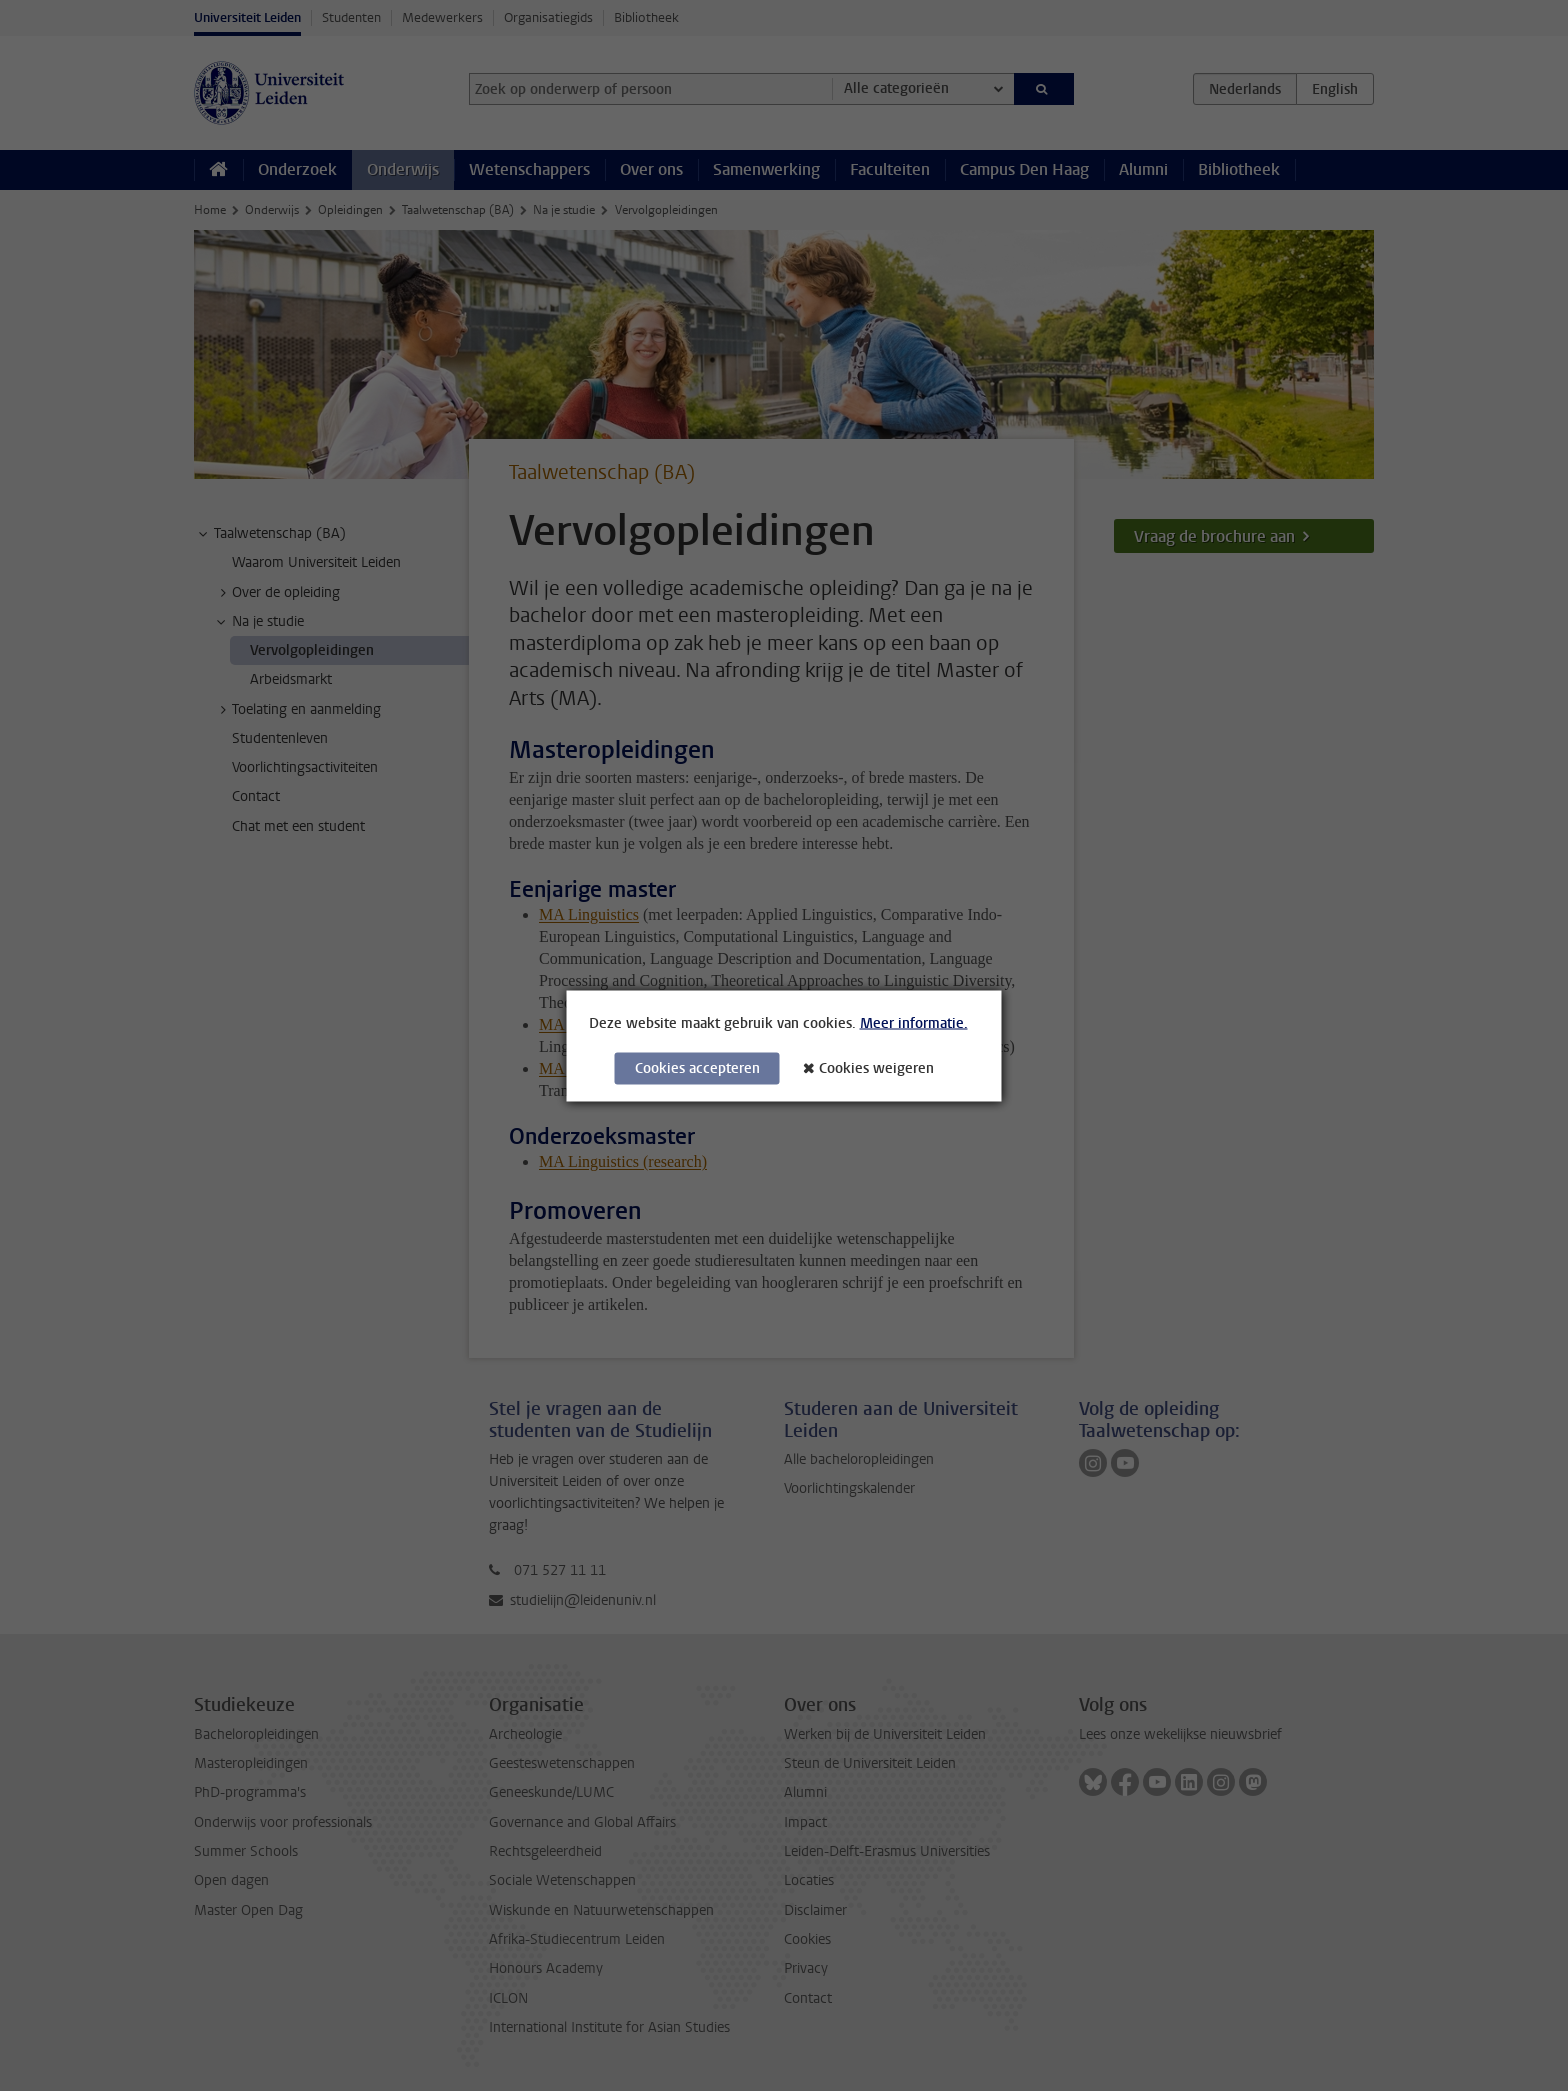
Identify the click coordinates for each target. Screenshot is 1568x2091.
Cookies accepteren (697, 1067)
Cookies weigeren (876, 1067)
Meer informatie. (914, 1022)
